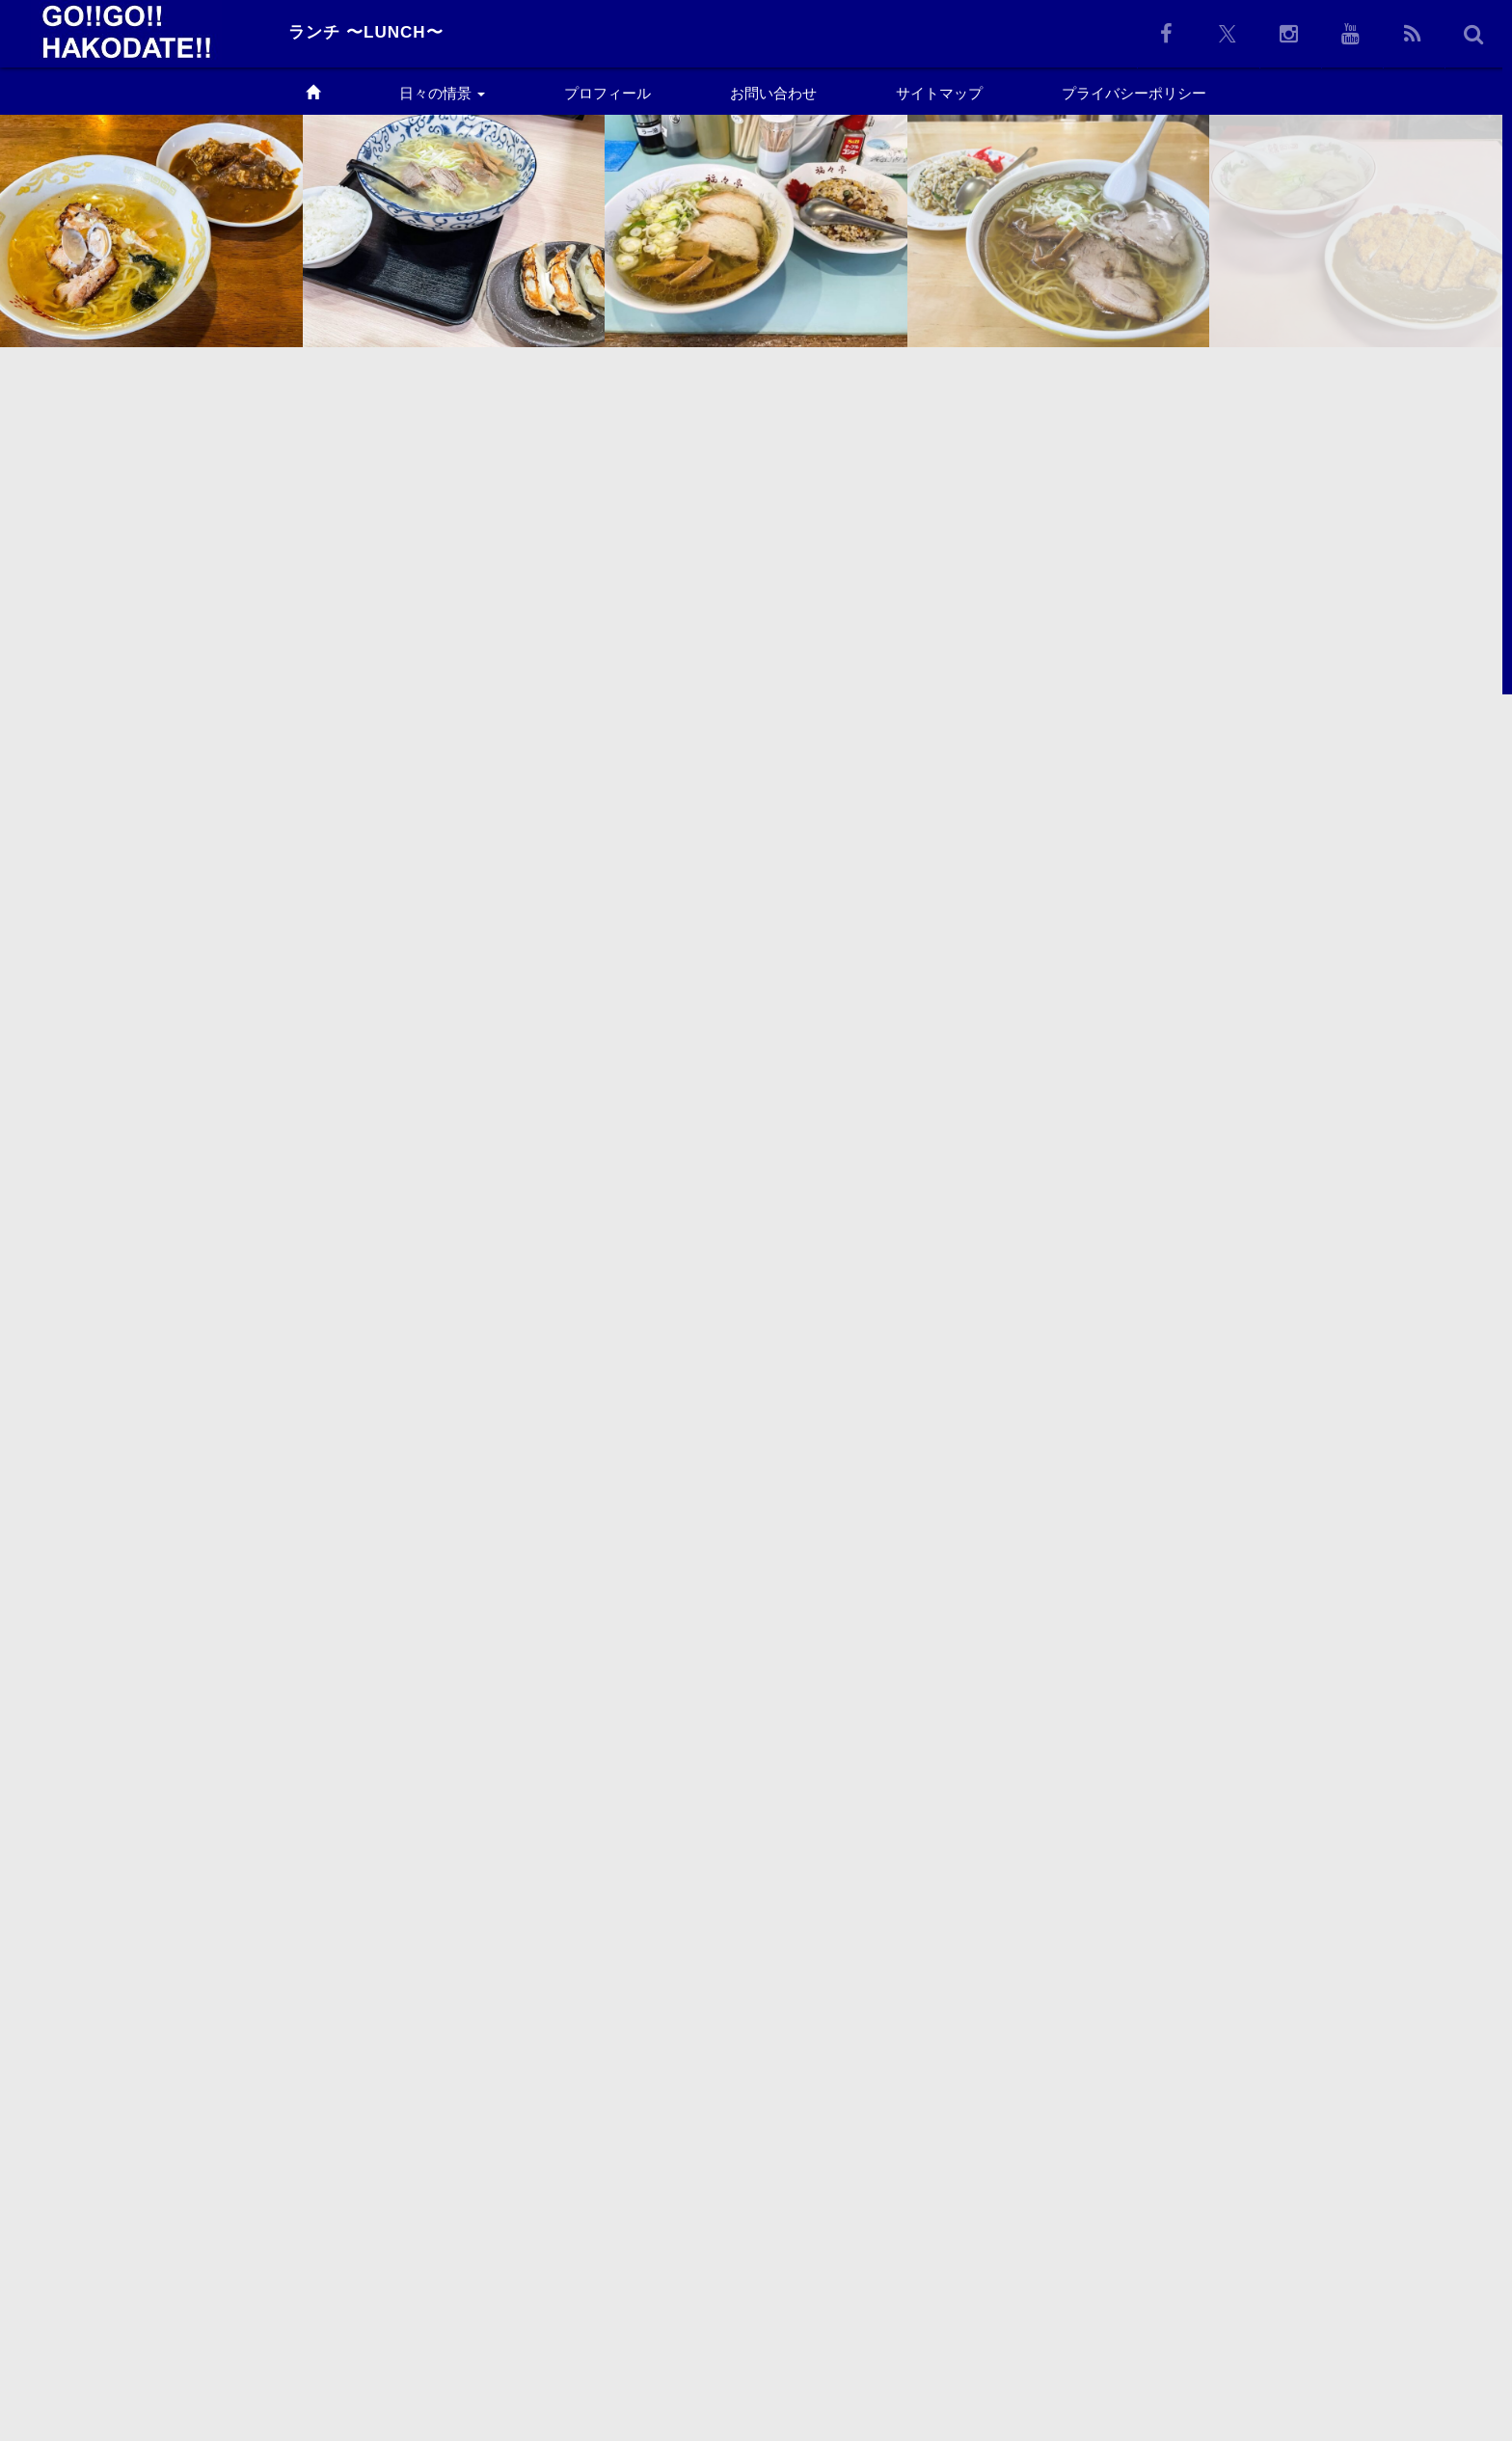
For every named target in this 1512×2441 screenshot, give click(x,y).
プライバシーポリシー (1134, 93)
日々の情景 (442, 93)
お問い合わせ (773, 93)
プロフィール (607, 93)
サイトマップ (939, 93)
